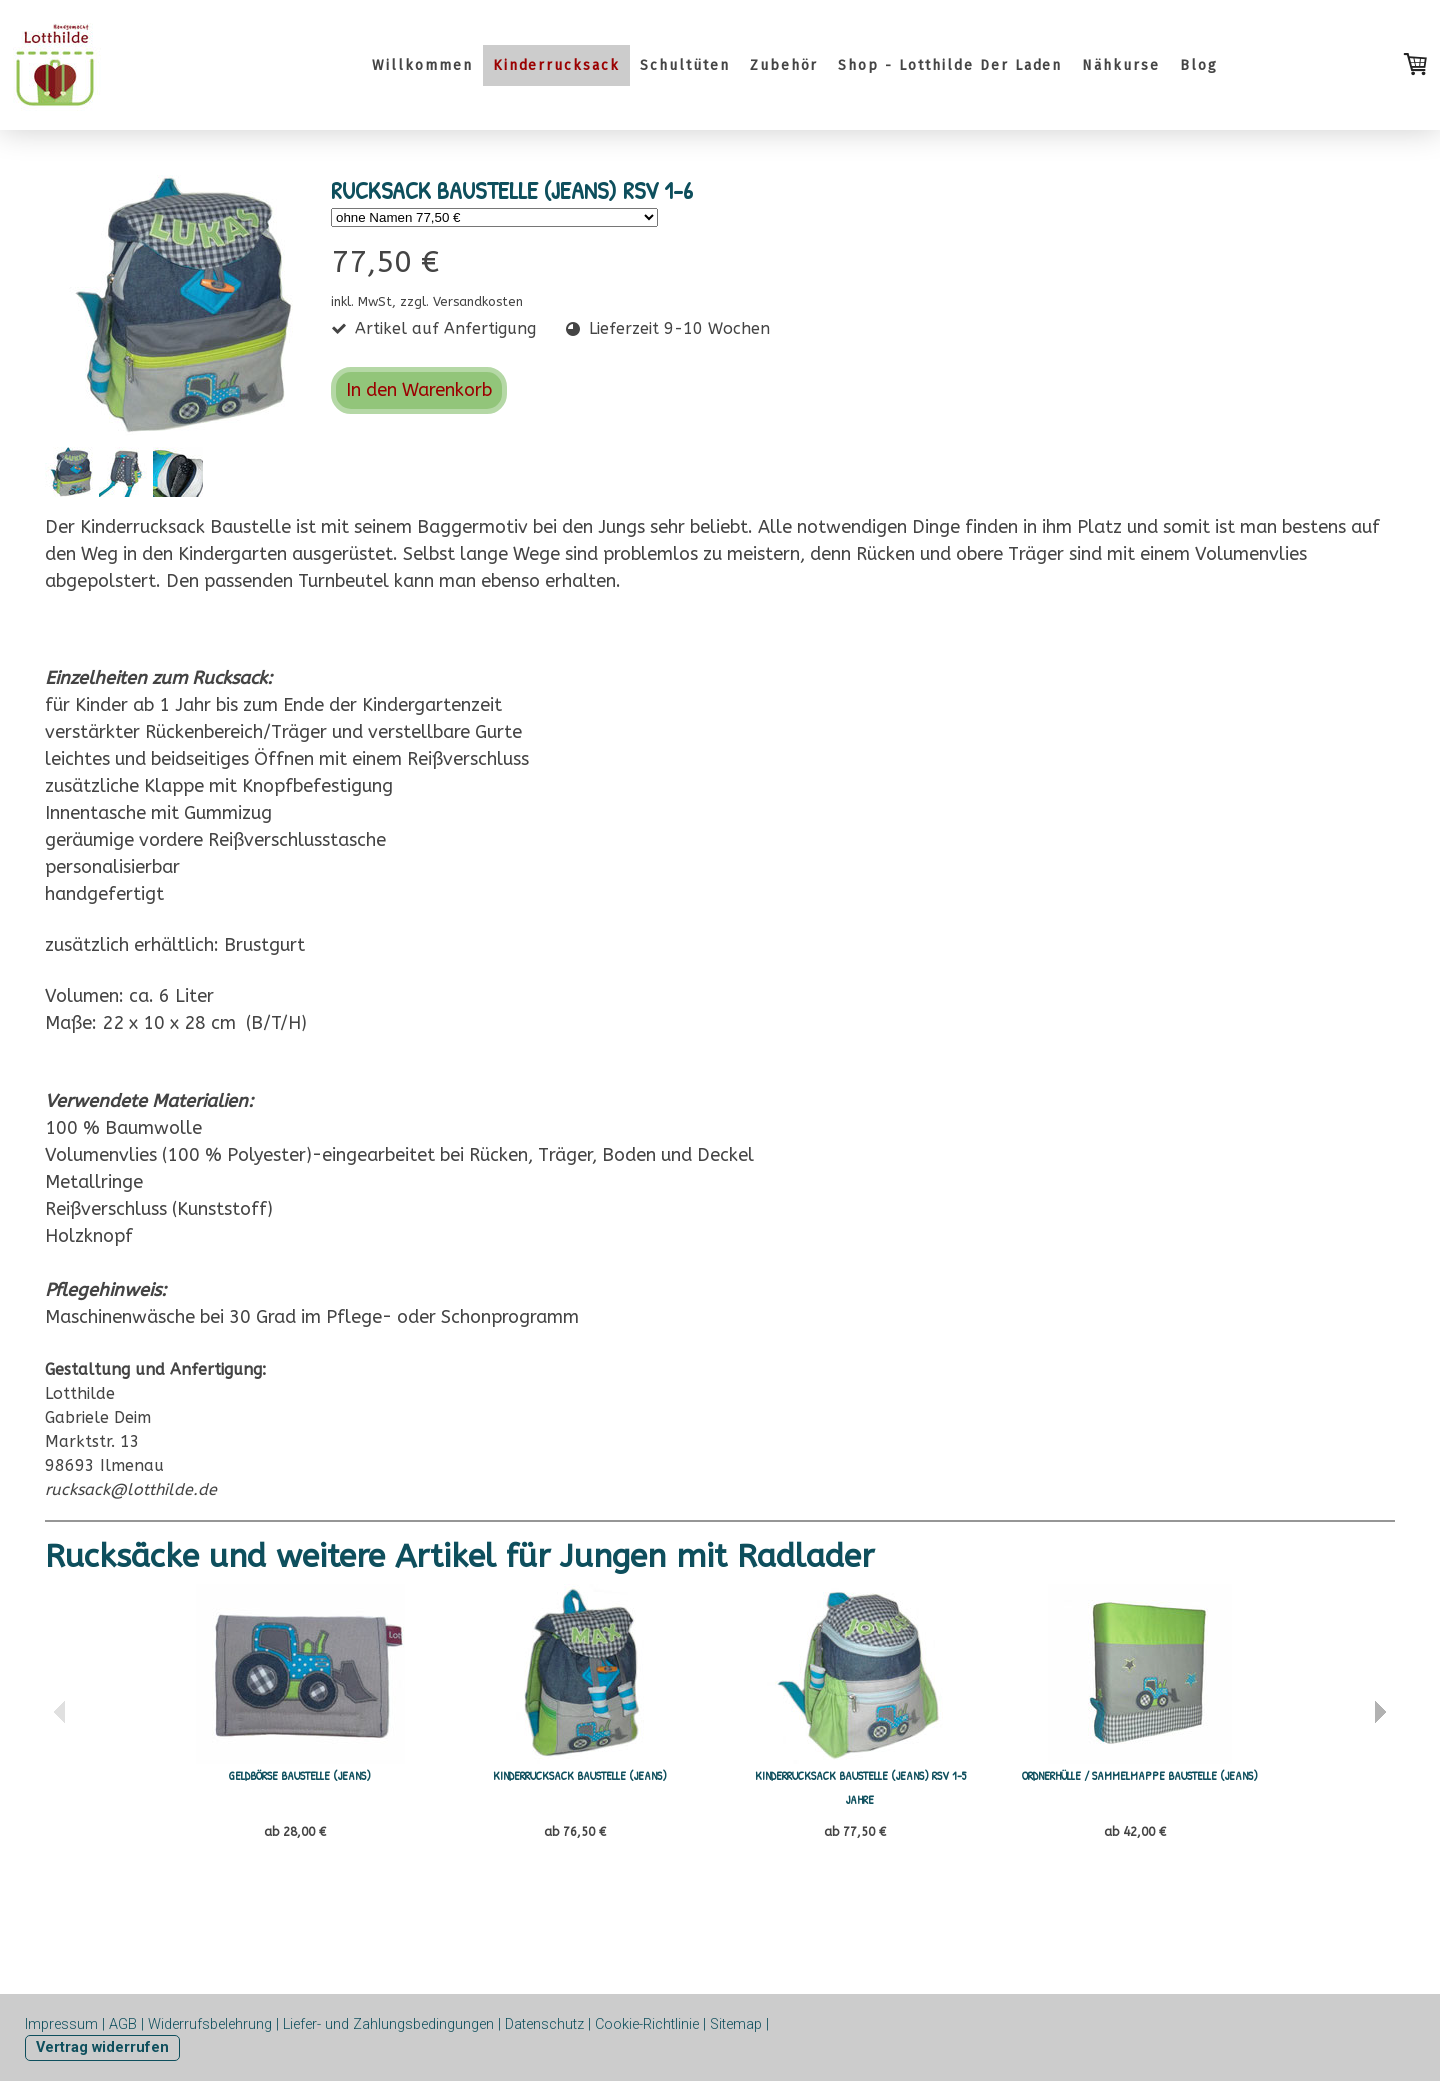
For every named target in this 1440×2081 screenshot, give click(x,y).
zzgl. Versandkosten (461, 301)
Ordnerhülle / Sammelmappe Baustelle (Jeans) (1140, 1775)
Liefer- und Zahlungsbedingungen (388, 2024)
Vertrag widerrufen (102, 2047)
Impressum (61, 2024)
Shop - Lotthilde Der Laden (950, 65)
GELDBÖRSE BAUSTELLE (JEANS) (300, 1775)
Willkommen (422, 65)
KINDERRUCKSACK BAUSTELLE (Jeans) (580, 1775)
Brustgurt (264, 945)
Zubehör (784, 65)
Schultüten (685, 65)
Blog (1199, 65)
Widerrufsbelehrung (210, 2024)
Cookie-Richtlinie (647, 2024)
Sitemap (736, 2024)
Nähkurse (1121, 65)
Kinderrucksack (556, 65)
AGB (123, 2024)
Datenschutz (544, 2024)
